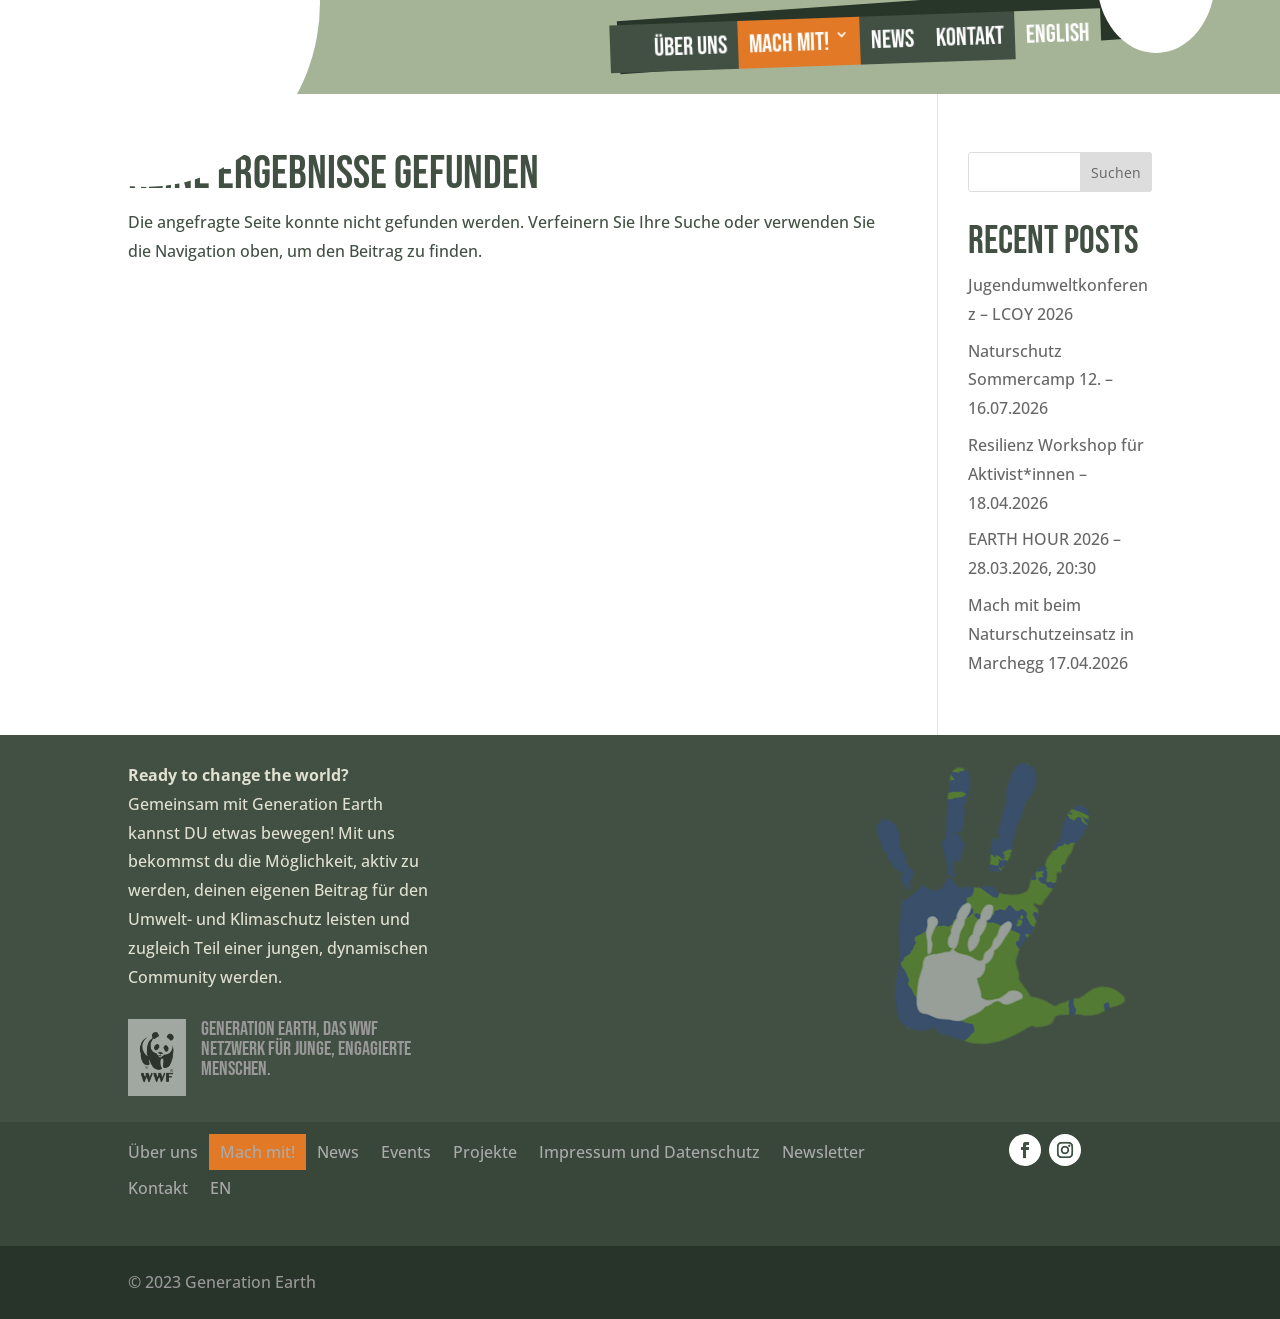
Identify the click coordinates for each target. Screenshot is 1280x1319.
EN (220, 1188)
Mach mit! (789, 44)
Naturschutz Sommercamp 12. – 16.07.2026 (1040, 380)
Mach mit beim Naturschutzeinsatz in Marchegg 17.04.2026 (1051, 634)
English (1057, 34)
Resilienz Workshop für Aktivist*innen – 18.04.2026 (1056, 474)
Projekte (485, 1152)
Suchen (1116, 172)
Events (406, 1152)
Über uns (691, 47)
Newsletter (823, 1152)
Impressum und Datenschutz (649, 1152)
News (892, 40)
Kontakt (969, 37)
